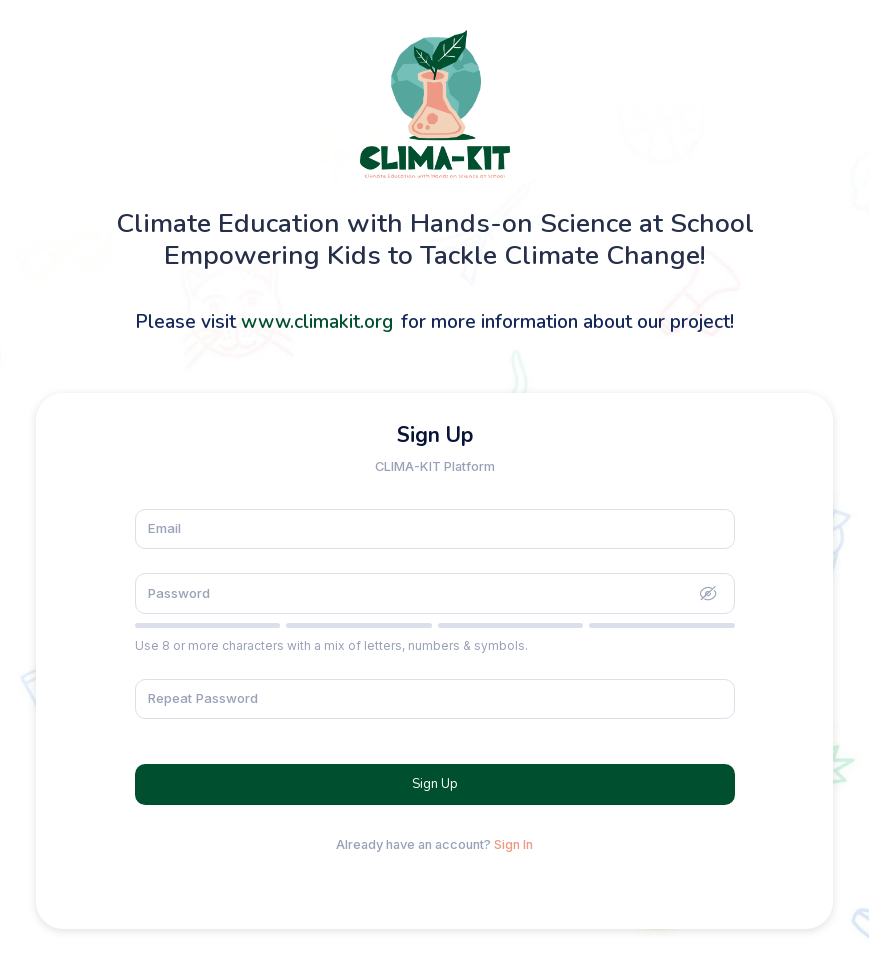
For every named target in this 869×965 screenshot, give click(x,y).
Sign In (513, 844)
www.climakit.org (317, 322)
